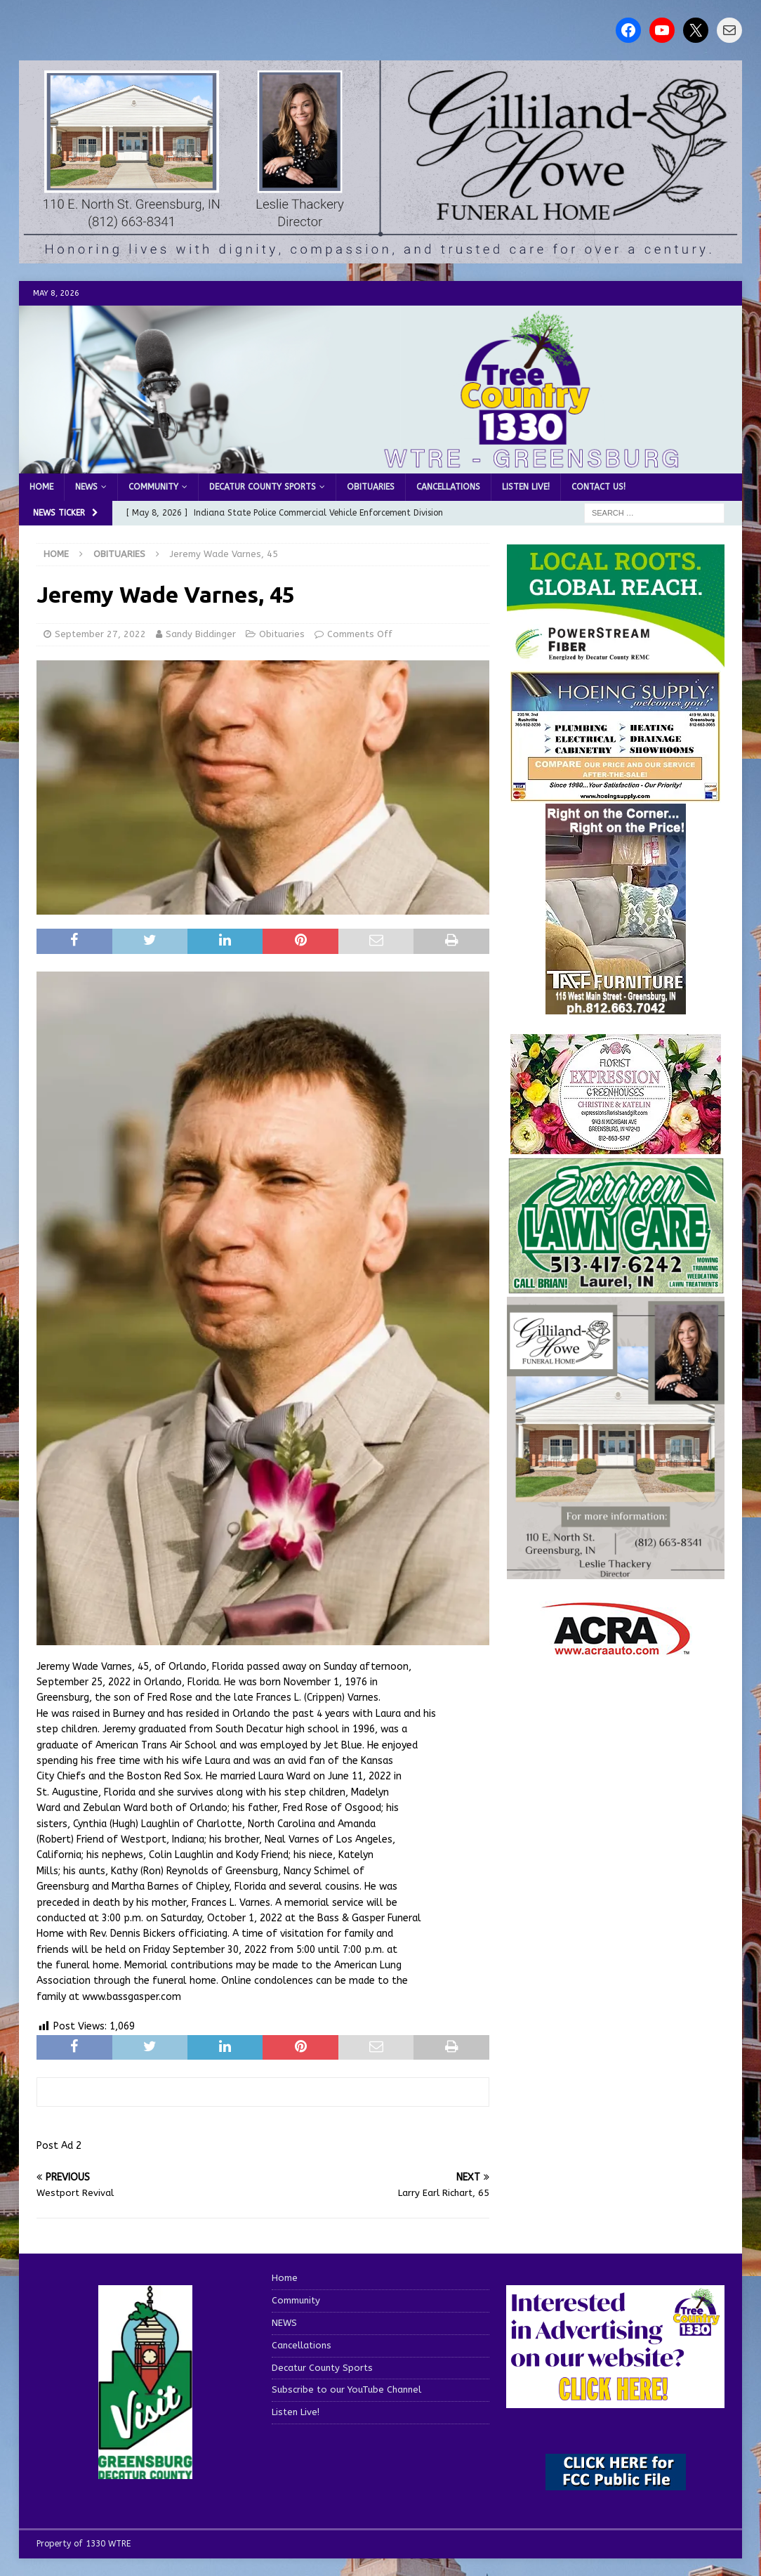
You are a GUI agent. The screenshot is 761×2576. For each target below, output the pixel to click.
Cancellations (448, 487)
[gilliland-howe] (615, 1570)
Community (153, 487)
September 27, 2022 (100, 634)
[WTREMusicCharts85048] (615, 1146)
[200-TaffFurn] (615, 1006)
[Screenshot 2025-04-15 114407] (615, 1287)
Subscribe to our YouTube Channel (346, 2389)
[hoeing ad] (615, 795)
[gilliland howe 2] (380, 255)
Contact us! (598, 487)
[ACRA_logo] (615, 1648)
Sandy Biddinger (201, 634)
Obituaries (371, 487)
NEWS (86, 487)
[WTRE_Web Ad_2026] (615, 661)
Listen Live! (526, 487)
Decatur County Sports (262, 487)
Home (41, 487)
